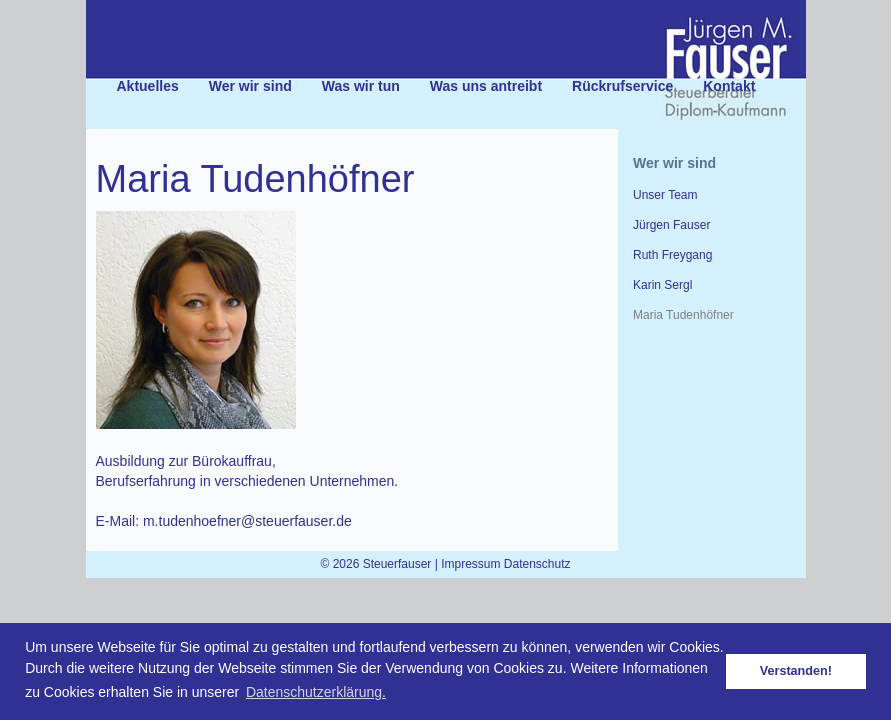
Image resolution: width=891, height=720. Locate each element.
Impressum (470, 564)
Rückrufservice (622, 86)
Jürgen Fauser (671, 225)
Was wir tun (361, 86)
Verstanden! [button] (796, 671)
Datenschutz (537, 564)
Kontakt (729, 86)
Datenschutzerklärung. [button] (316, 692)
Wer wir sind (250, 86)
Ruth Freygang (672, 255)
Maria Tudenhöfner (683, 315)
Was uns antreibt (486, 86)
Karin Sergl (662, 285)
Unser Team (665, 195)
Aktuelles (148, 86)
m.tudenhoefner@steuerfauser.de (247, 521)
